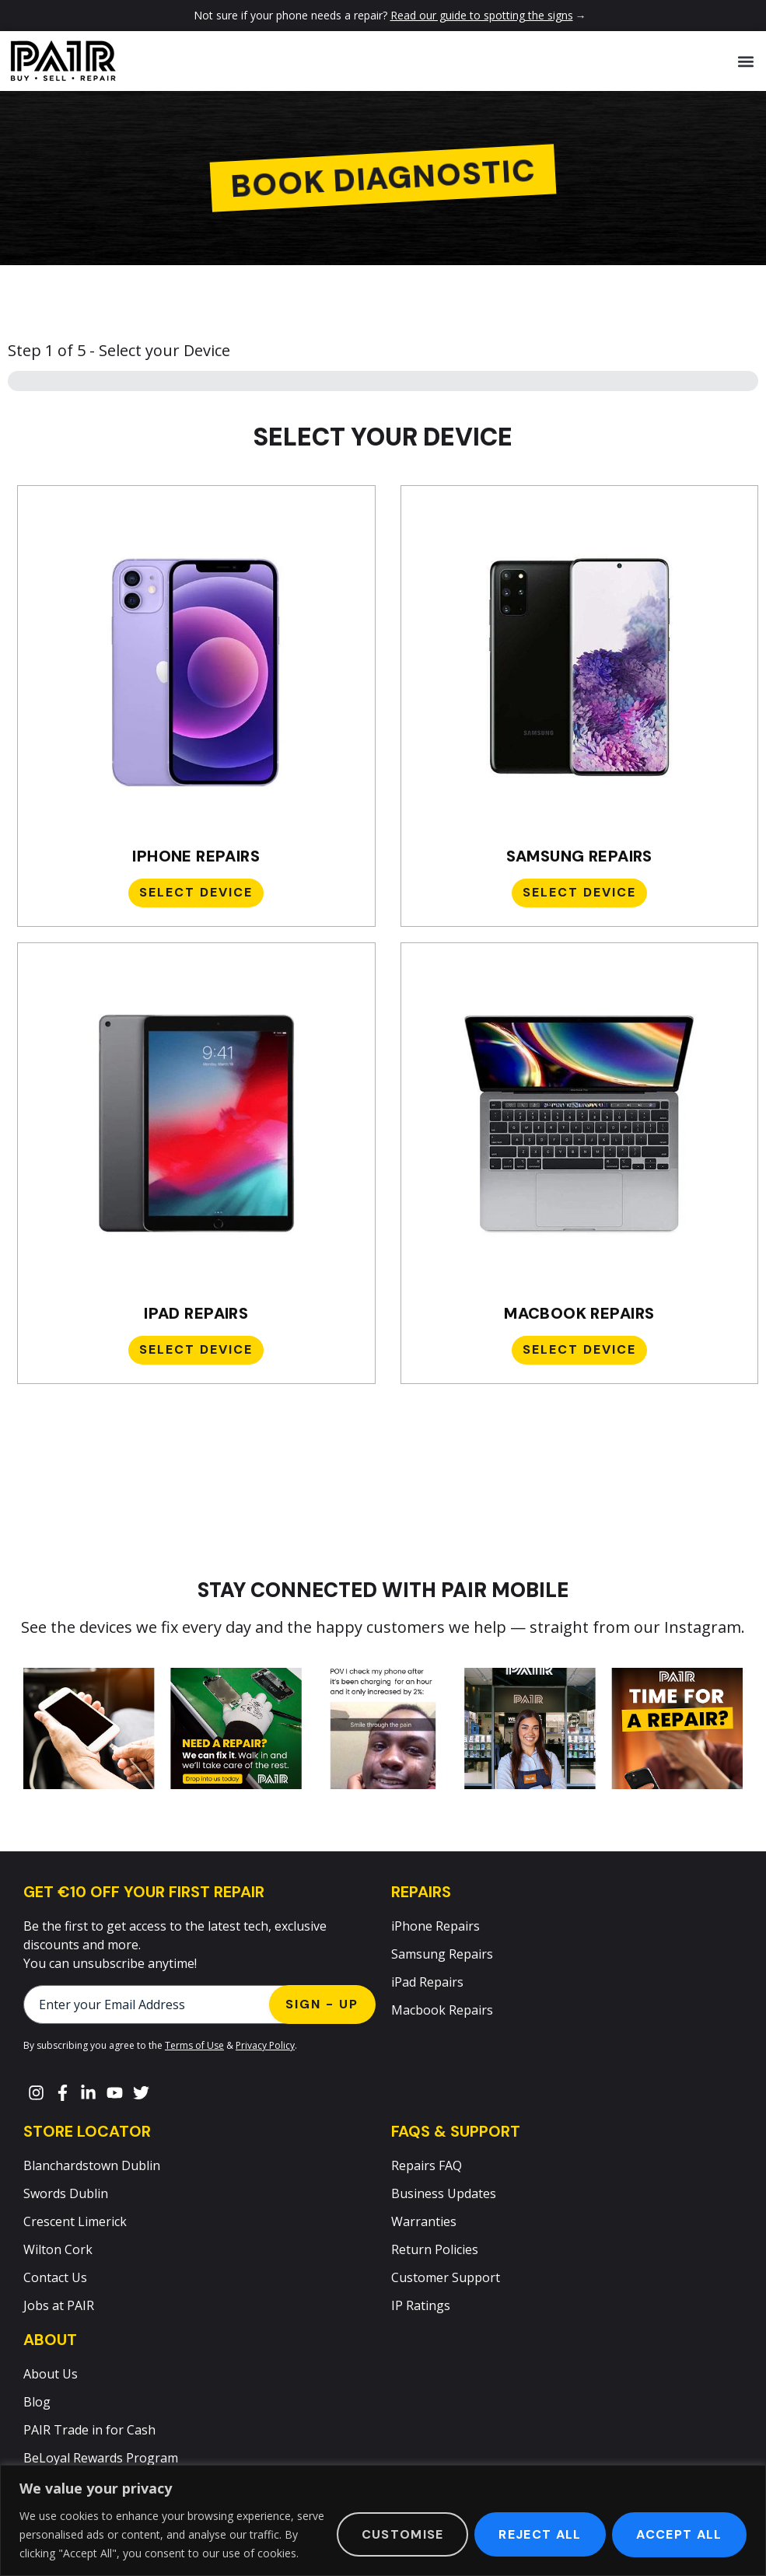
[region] (383, 2520)
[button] (745, 61)
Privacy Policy (265, 2045)
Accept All (679, 2534)
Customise (400, 2534)
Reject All (539, 2534)
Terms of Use (194, 2045)
